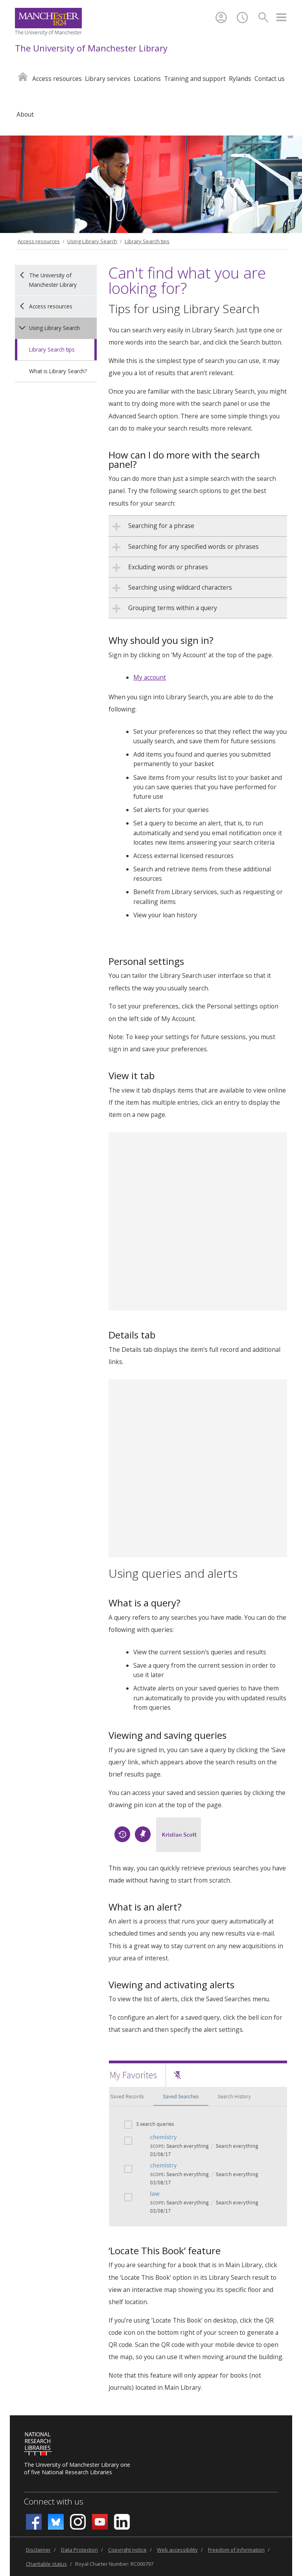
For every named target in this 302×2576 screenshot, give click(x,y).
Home (23, 76)
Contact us (269, 78)
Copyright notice (127, 2549)
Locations (147, 78)
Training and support (195, 78)
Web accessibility (177, 2549)
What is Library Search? (58, 371)
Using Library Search (92, 241)
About (25, 114)
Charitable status (46, 2563)
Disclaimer (38, 2549)
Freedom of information (236, 2549)
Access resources (57, 78)
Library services (108, 78)
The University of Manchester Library (91, 48)
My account (149, 677)
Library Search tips (147, 241)
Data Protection (79, 2549)
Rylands (240, 78)
